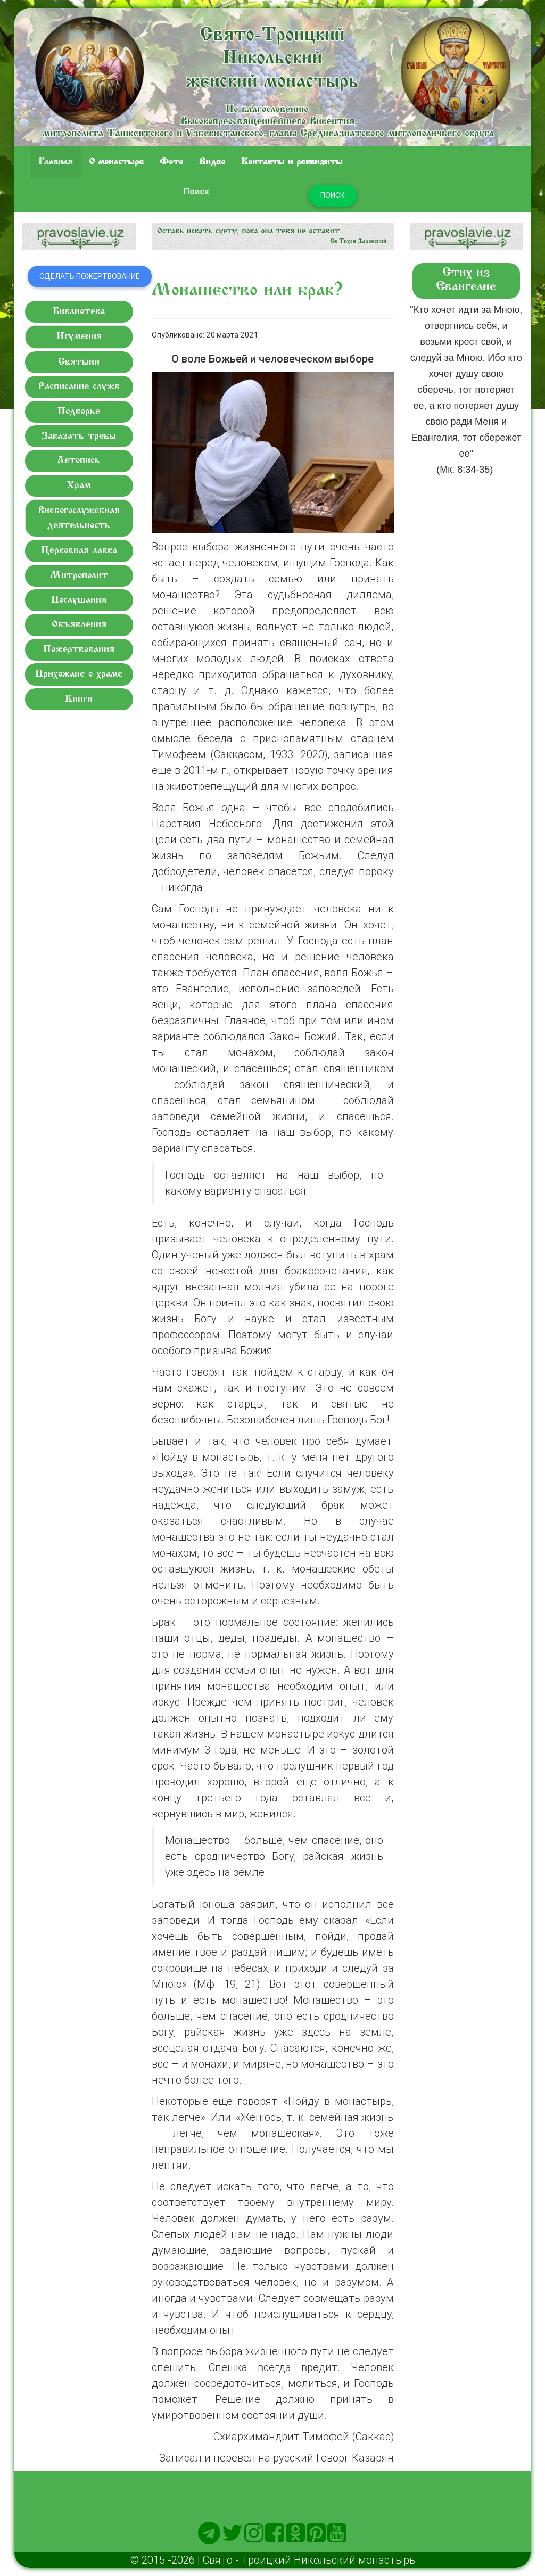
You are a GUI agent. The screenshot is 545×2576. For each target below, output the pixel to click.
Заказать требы (79, 436)
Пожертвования (78, 650)
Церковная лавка (79, 551)
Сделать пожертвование (89, 276)
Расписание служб (79, 387)
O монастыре (116, 162)
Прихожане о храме (78, 674)
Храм (79, 486)
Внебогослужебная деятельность (79, 518)
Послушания (78, 600)
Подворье (78, 412)
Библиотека (79, 312)
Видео (212, 162)
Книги (79, 699)
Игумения (79, 337)
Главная (55, 162)
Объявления (79, 625)
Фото (171, 162)
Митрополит (79, 576)
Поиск (332, 195)
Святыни (79, 362)
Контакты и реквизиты (292, 162)
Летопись (78, 461)
